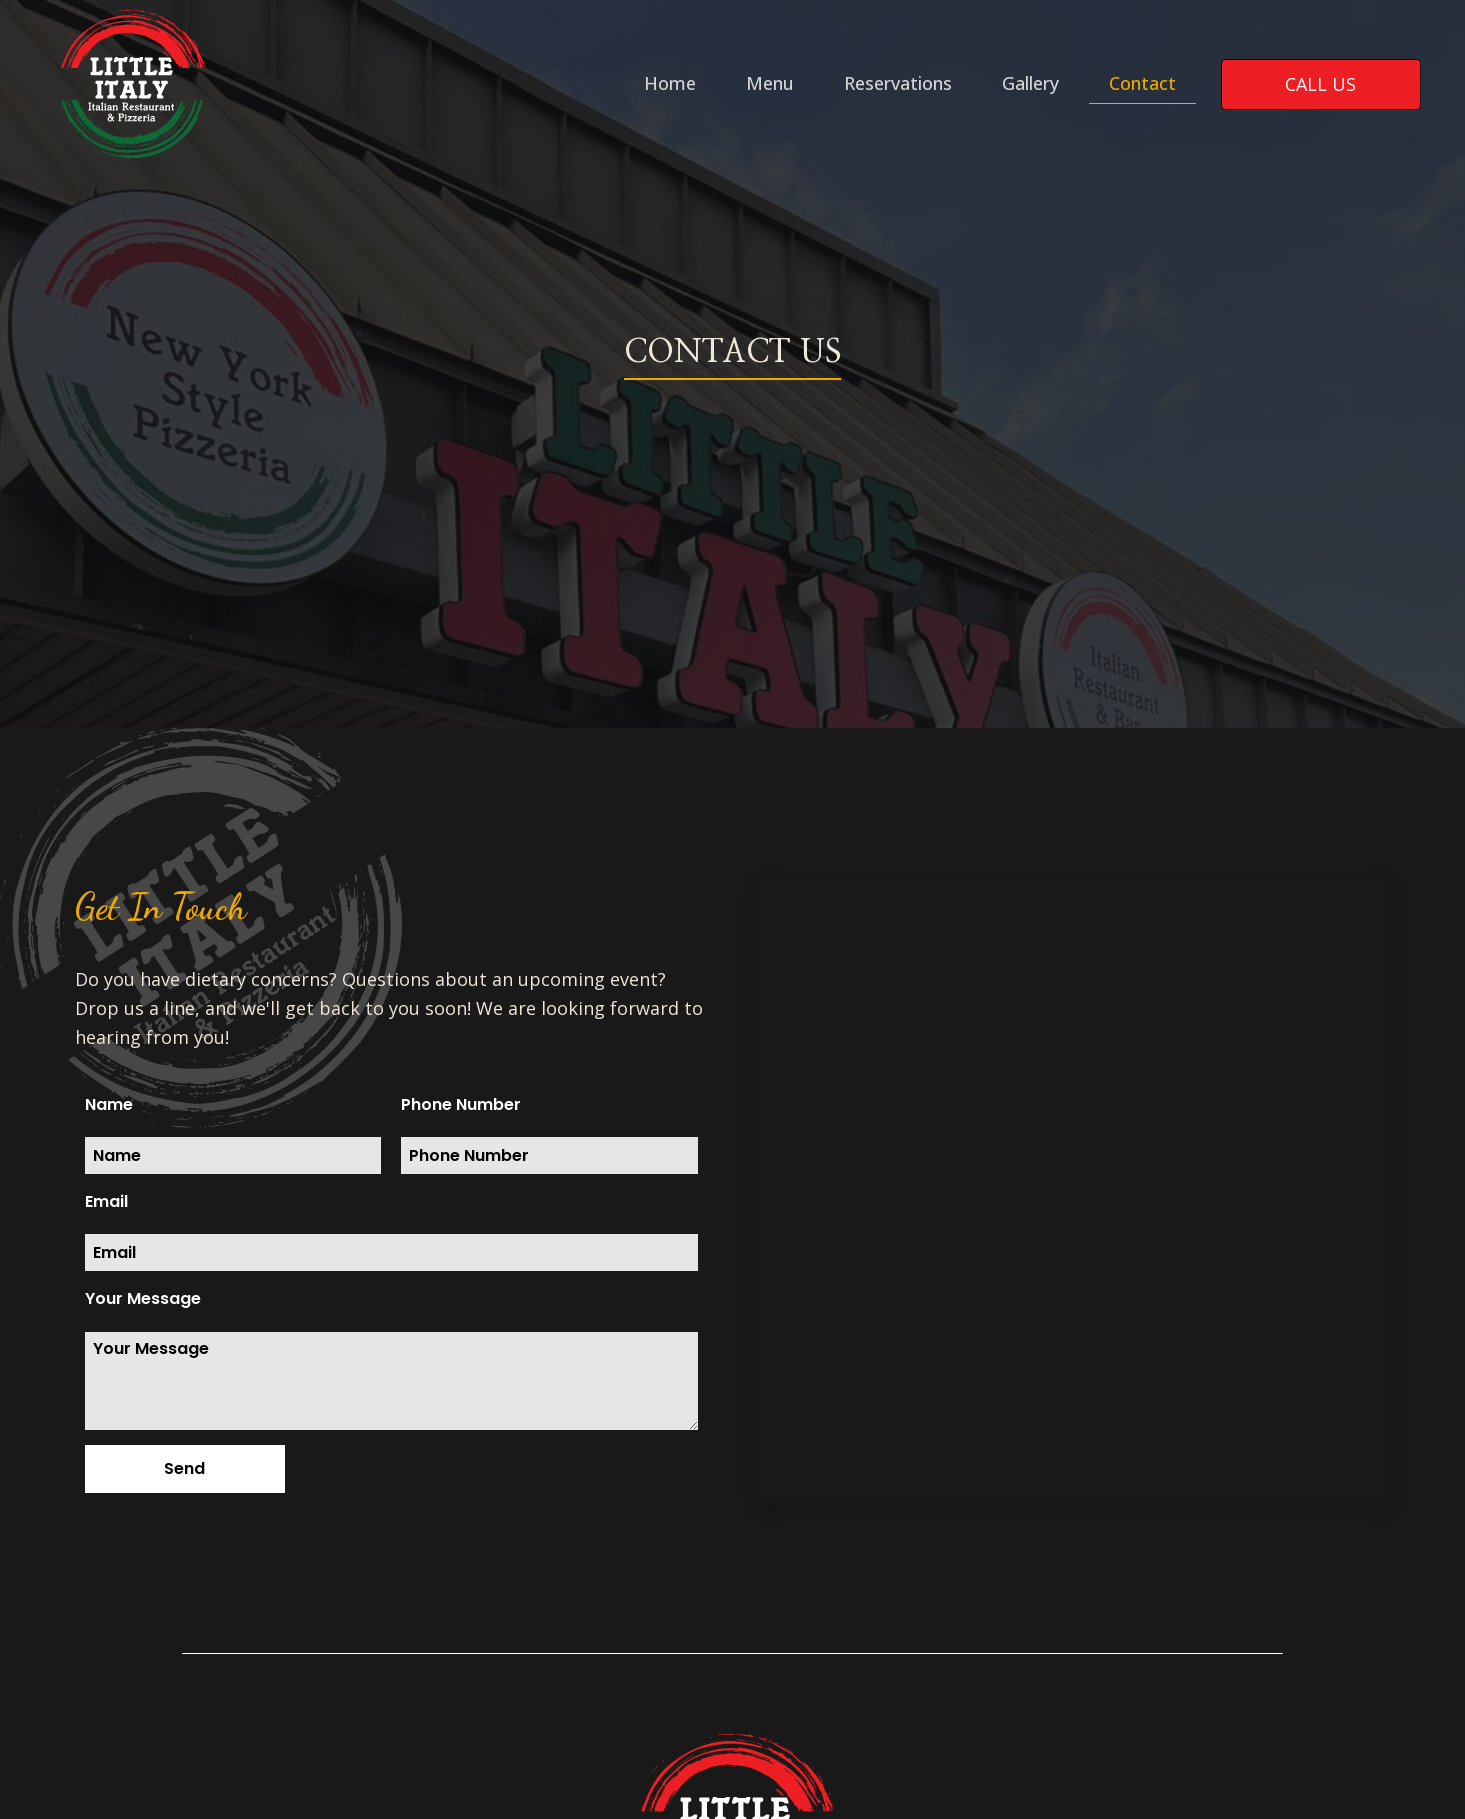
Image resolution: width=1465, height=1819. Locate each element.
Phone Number (461, 1104)
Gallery (1030, 83)
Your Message (143, 1298)
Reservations (898, 83)
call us (1320, 84)
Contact (1142, 83)
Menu (770, 83)
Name (109, 1104)
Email (106, 1201)
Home (670, 83)
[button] (185, 1469)
